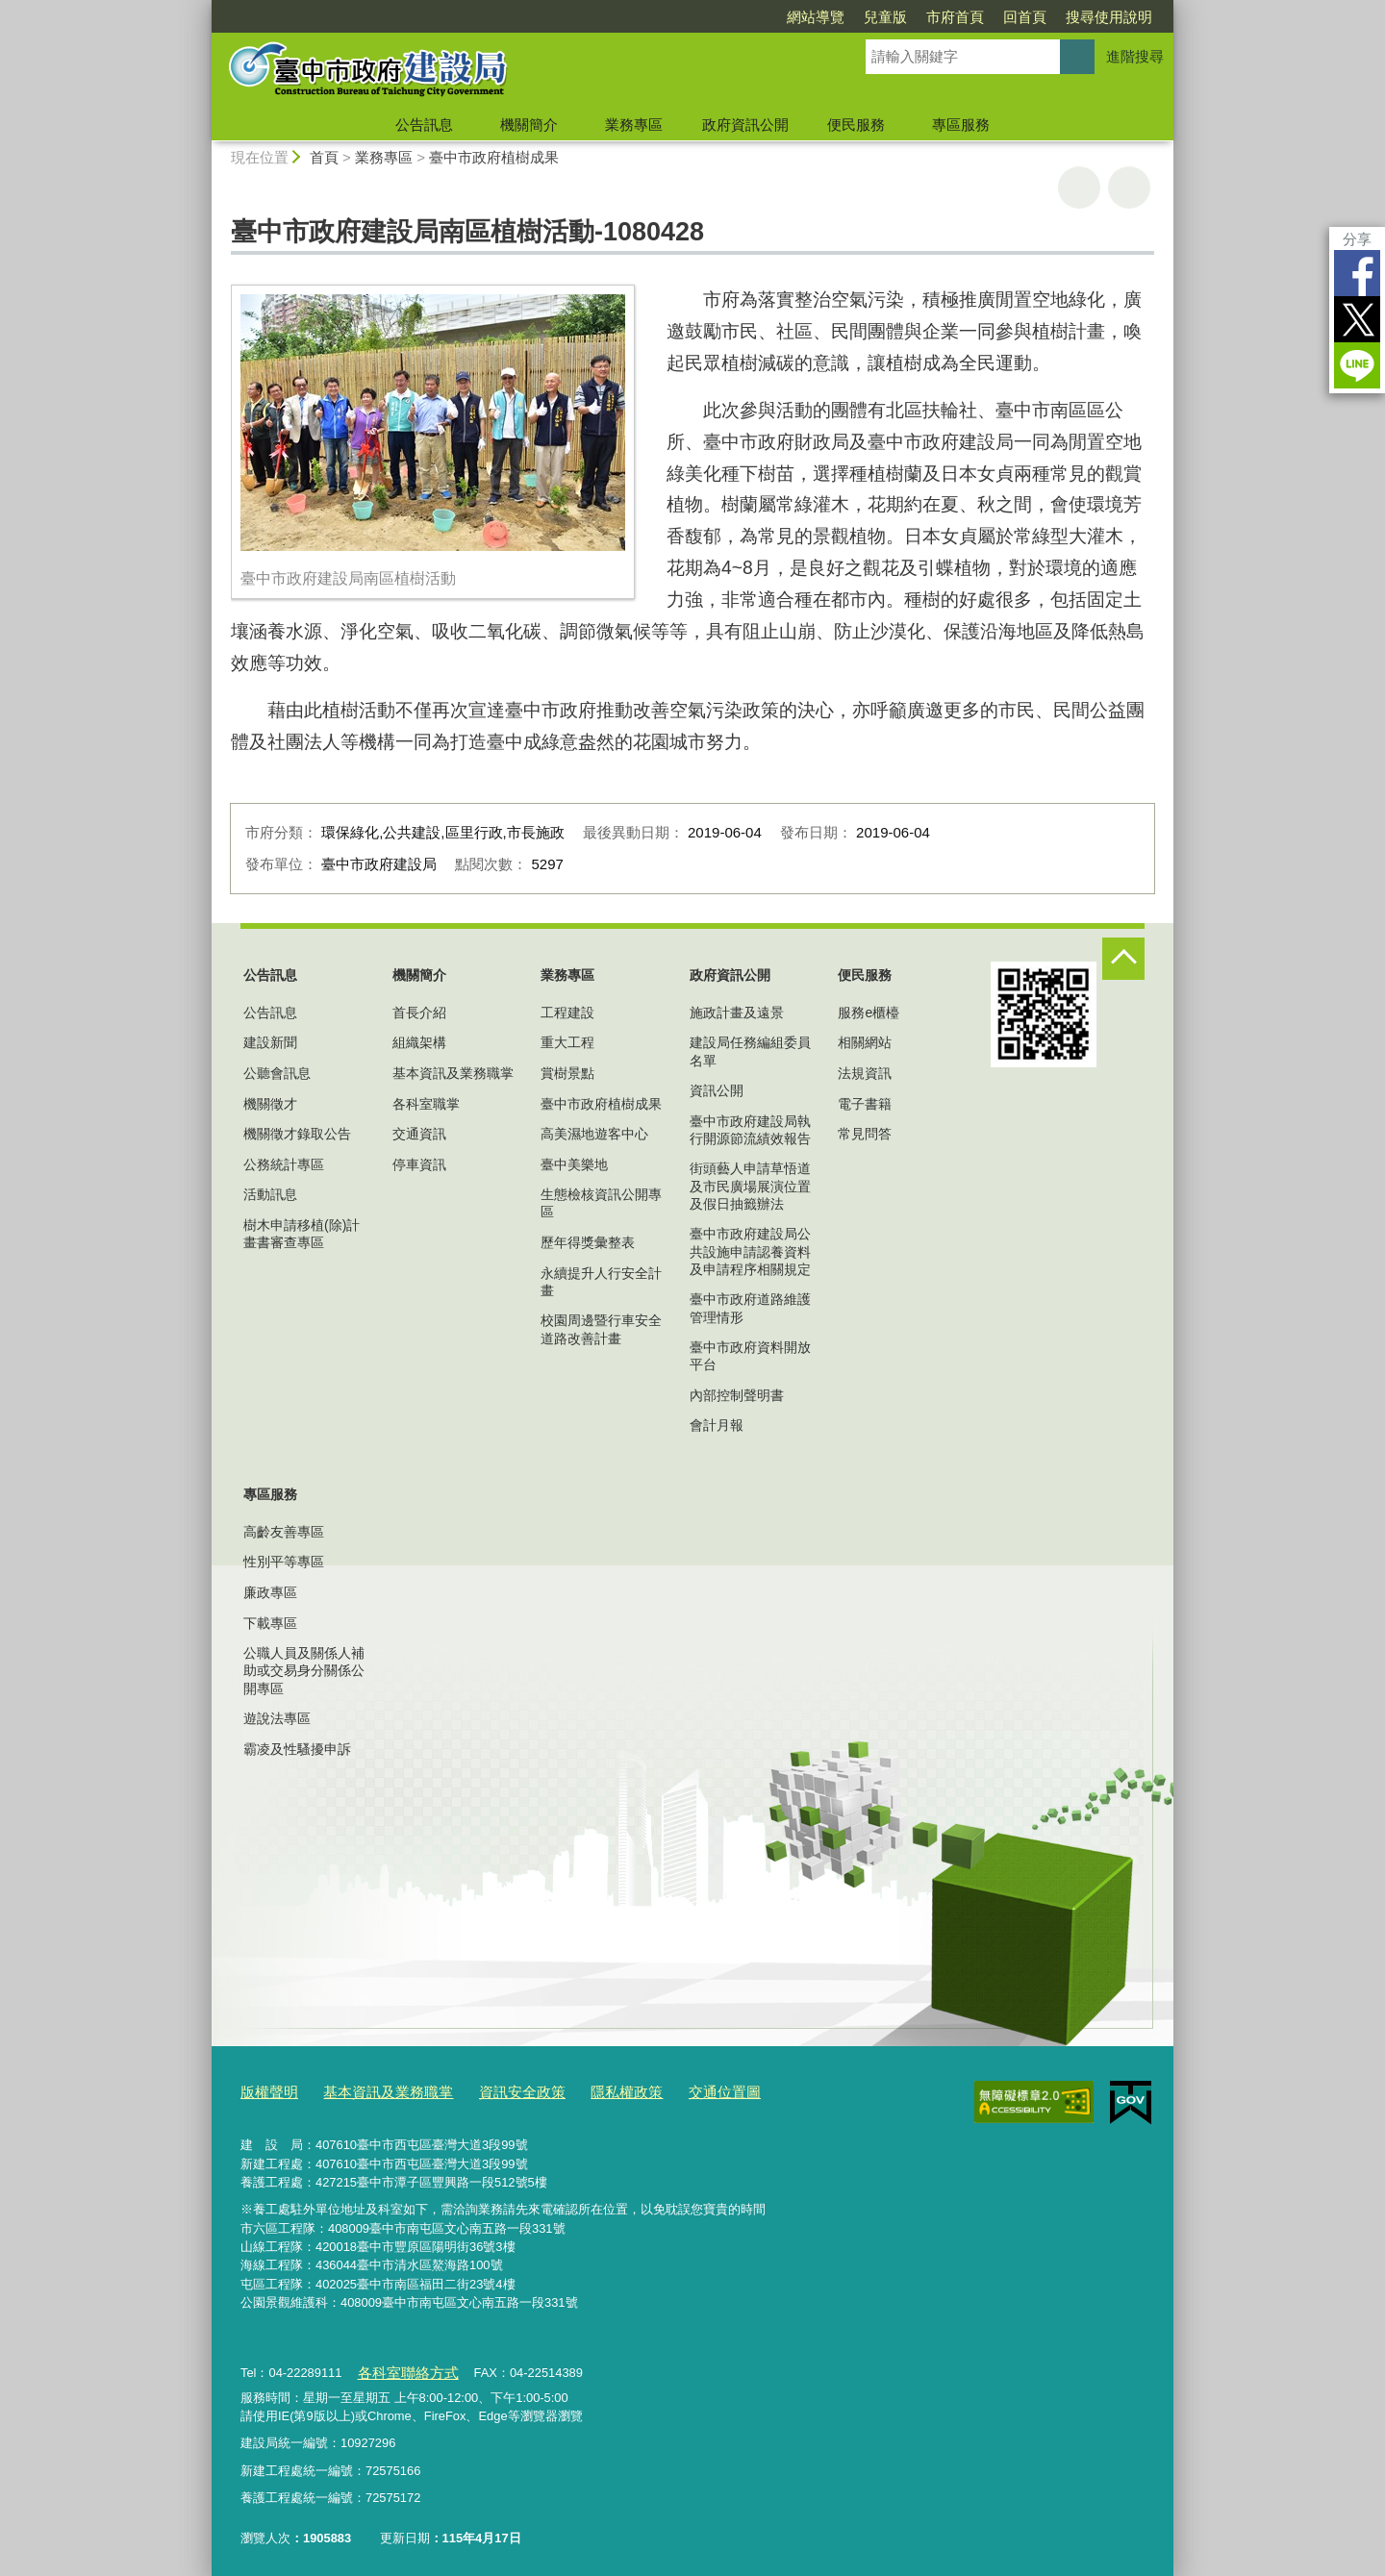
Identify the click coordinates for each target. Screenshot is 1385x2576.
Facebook (1357, 273)
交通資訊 (419, 1133)
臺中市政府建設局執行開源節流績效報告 (750, 1129)
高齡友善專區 (283, 1531)
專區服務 (961, 124)
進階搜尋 (1135, 56)
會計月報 (716, 1425)
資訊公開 (716, 1090)
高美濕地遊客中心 (594, 1133)
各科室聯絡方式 (399, 2366)
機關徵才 (270, 1104)
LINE (1357, 365)
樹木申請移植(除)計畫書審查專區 (301, 1233)
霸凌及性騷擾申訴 (297, 1749)
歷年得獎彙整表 (588, 1242)
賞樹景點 (567, 1073)
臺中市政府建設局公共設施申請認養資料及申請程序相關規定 (750, 1251)
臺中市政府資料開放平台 (750, 1355)
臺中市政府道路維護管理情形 (750, 1307)
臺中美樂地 (574, 1164)
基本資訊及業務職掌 (453, 1073)
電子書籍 (865, 1104)
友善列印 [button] (1079, 187)
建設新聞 (270, 1042)
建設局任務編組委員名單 (750, 1051)
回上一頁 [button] (1129, 187)
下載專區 (270, 1623)
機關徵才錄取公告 (297, 1133)
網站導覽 (815, 17)
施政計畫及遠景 (737, 1012)
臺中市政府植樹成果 (494, 157)
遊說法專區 (277, 1718)
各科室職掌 (426, 1104)
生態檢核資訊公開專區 (601, 1203)
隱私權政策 (585, 2090)
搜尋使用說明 (1109, 17)
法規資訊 (865, 1073)
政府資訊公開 (745, 124)
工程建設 (567, 1012)
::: (203, 8)
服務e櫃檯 (868, 1012)
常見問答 (865, 1133)
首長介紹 (419, 1012)
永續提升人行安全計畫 (601, 1281)
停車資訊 (419, 1164)
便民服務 (856, 124)
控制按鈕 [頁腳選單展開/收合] (1123, 959)
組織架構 (419, 1042)
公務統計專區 (283, 1164)
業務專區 (634, 124)
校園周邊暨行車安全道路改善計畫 (601, 1329)
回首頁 (1024, 17)
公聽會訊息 (277, 1073)
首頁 (324, 157)
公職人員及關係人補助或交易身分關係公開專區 (304, 1670)
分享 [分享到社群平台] (1357, 239)
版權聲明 (265, 2090)
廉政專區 (270, 1592)
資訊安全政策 (491, 2090)
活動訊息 (270, 1194)
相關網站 (865, 1042)
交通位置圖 (673, 2090)
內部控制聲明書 (737, 1395)
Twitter (1357, 319)
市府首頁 (955, 17)
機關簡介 (529, 124)
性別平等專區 (283, 1561)
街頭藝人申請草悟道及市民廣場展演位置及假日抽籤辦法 (750, 1186)
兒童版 (885, 17)
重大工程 (567, 1042)
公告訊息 (424, 124)
